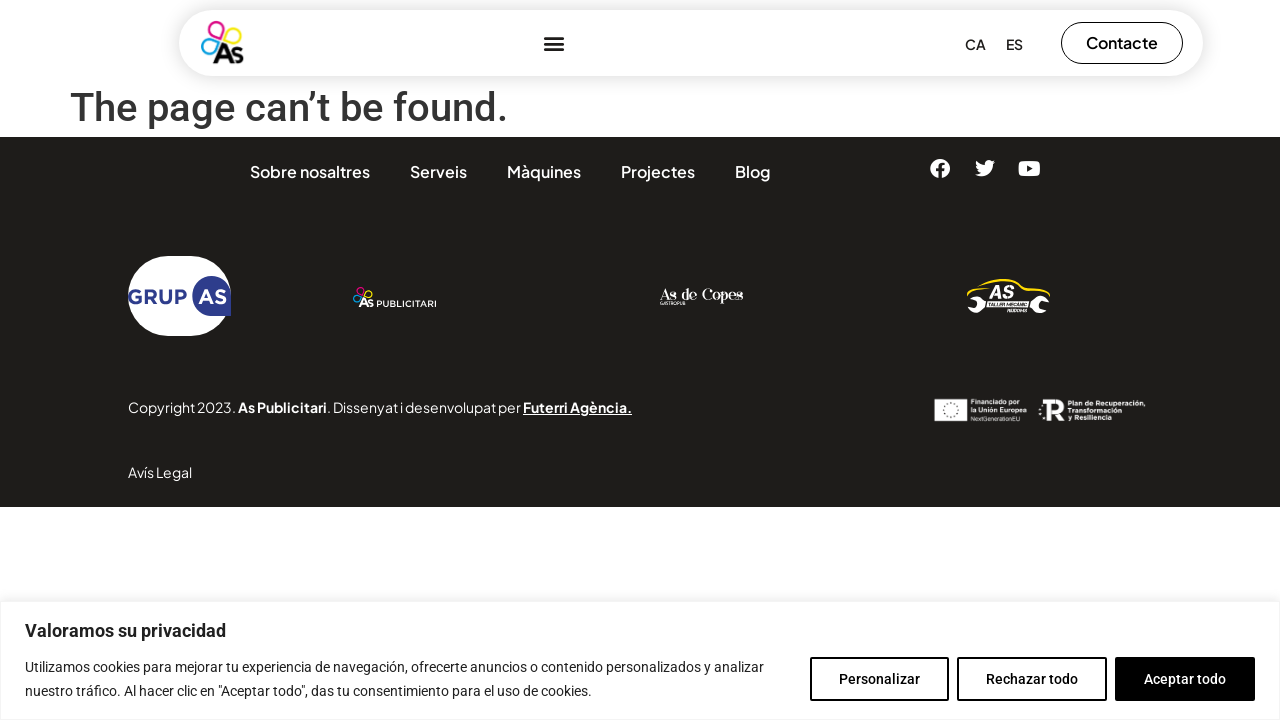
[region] (640, 660)
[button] (553, 43)
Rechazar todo (1032, 679)
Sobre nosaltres (310, 171)
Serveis (438, 171)
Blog (752, 171)
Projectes (658, 171)
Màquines (544, 171)
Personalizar (879, 679)
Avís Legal (160, 472)
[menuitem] (975, 43)
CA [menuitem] (975, 44)
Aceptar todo (1185, 679)
